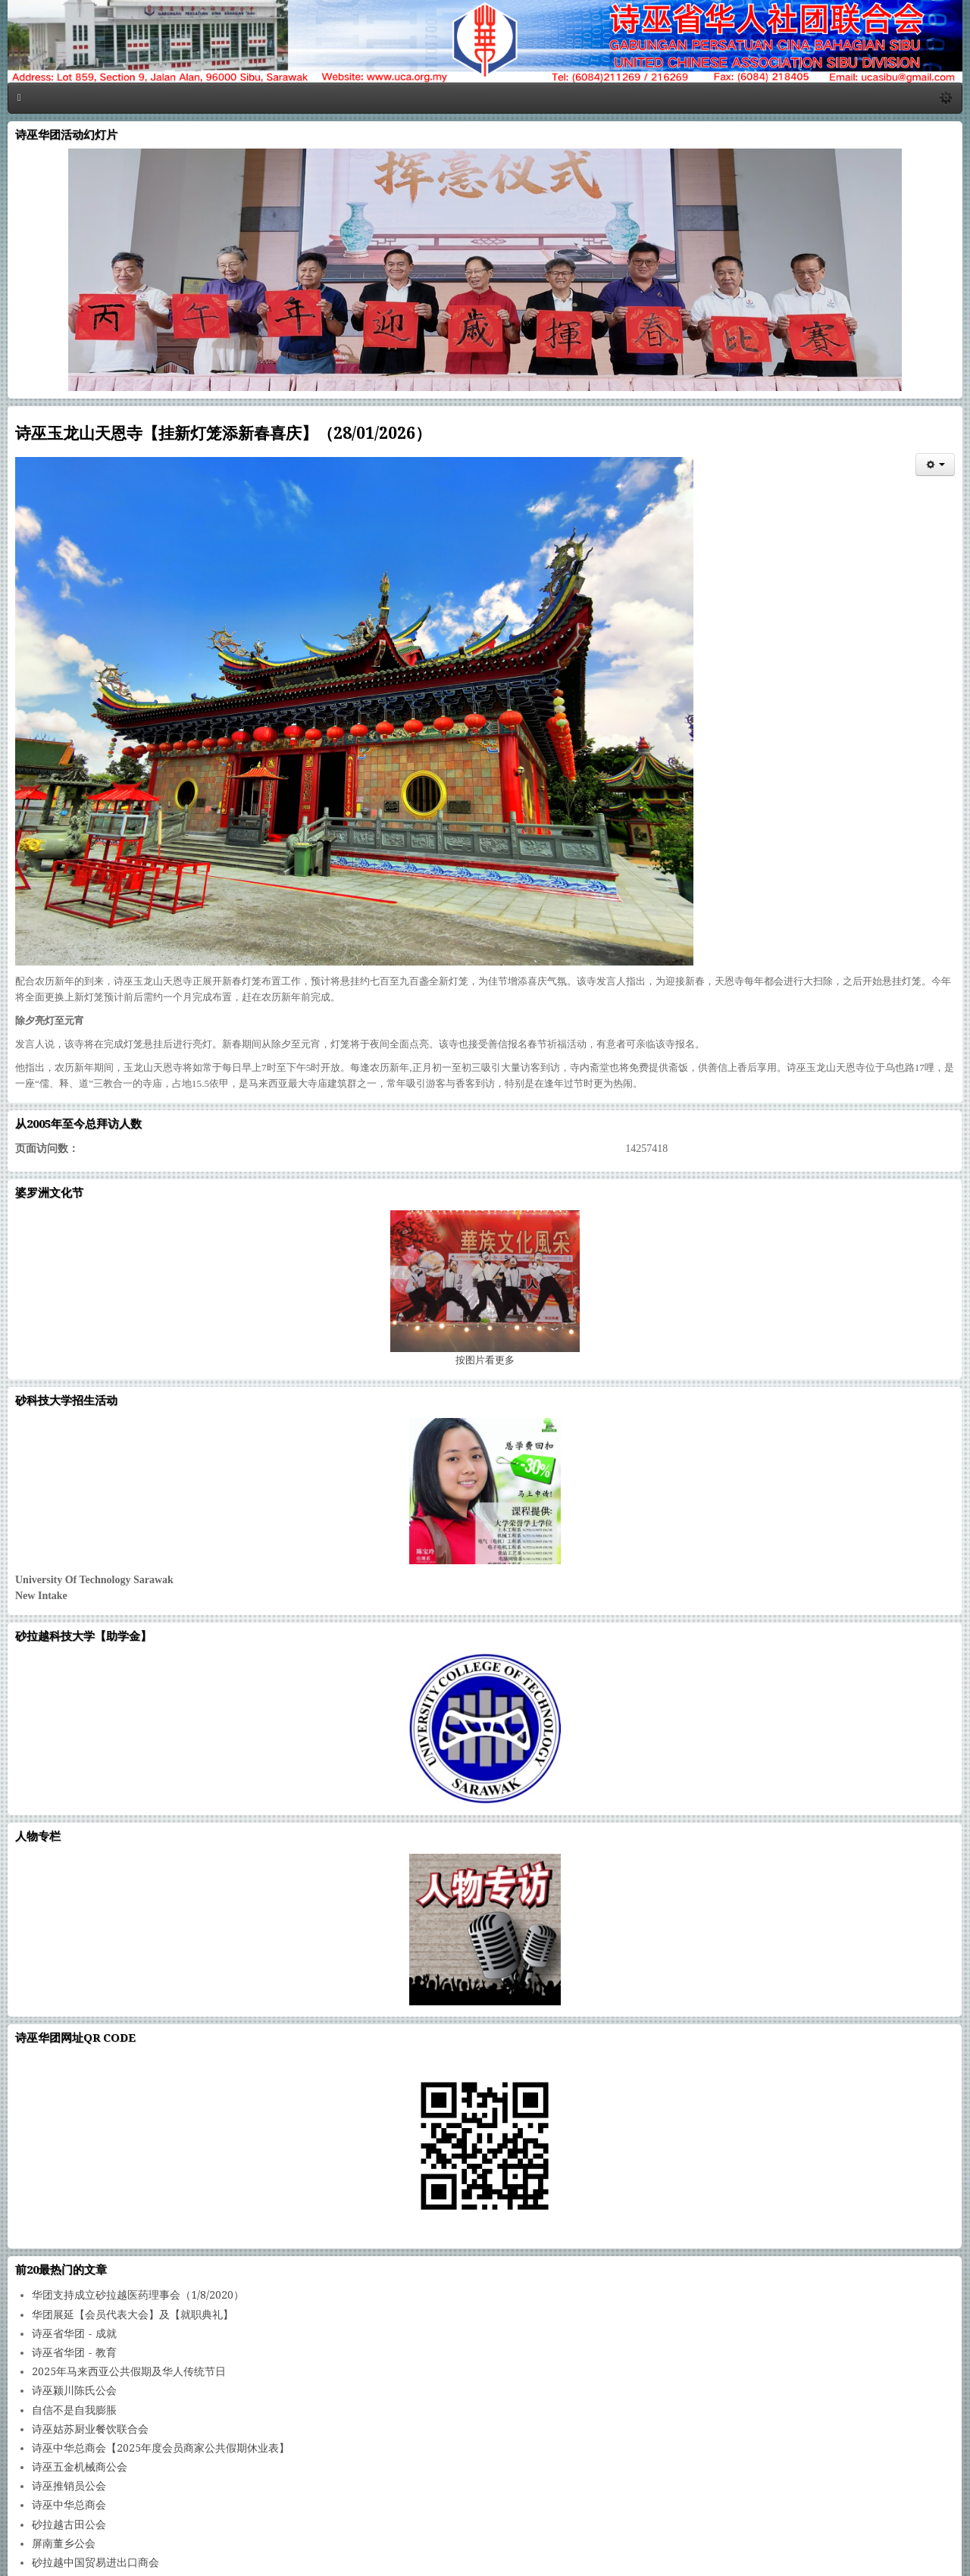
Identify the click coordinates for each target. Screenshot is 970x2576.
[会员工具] (935, 464)
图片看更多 (485, 1360)
